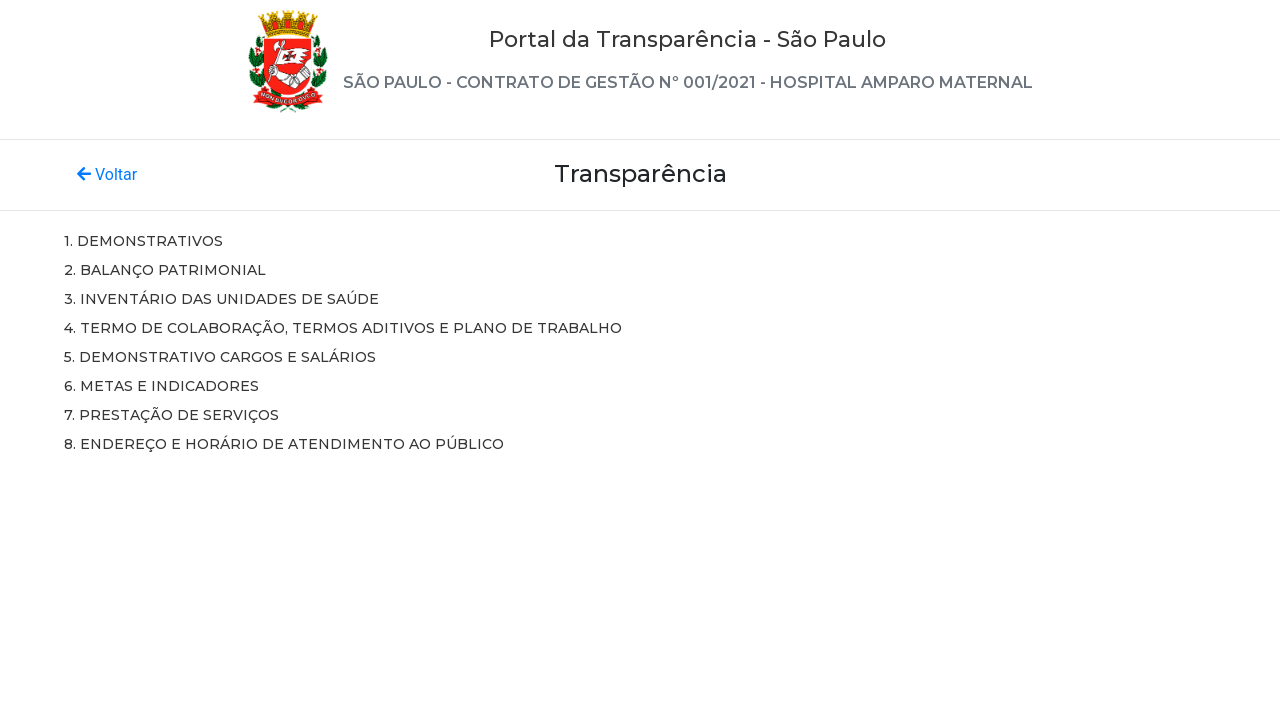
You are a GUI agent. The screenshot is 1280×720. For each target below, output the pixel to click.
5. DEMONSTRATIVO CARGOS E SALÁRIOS (220, 357)
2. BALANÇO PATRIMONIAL (165, 270)
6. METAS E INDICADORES (161, 386)
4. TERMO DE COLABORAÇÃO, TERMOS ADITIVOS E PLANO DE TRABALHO (343, 328)
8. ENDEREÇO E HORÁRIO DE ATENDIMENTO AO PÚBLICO (284, 444)
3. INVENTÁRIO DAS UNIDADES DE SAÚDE (221, 299)
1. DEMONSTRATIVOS (143, 241)
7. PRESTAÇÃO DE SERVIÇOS (171, 415)
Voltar (107, 174)
